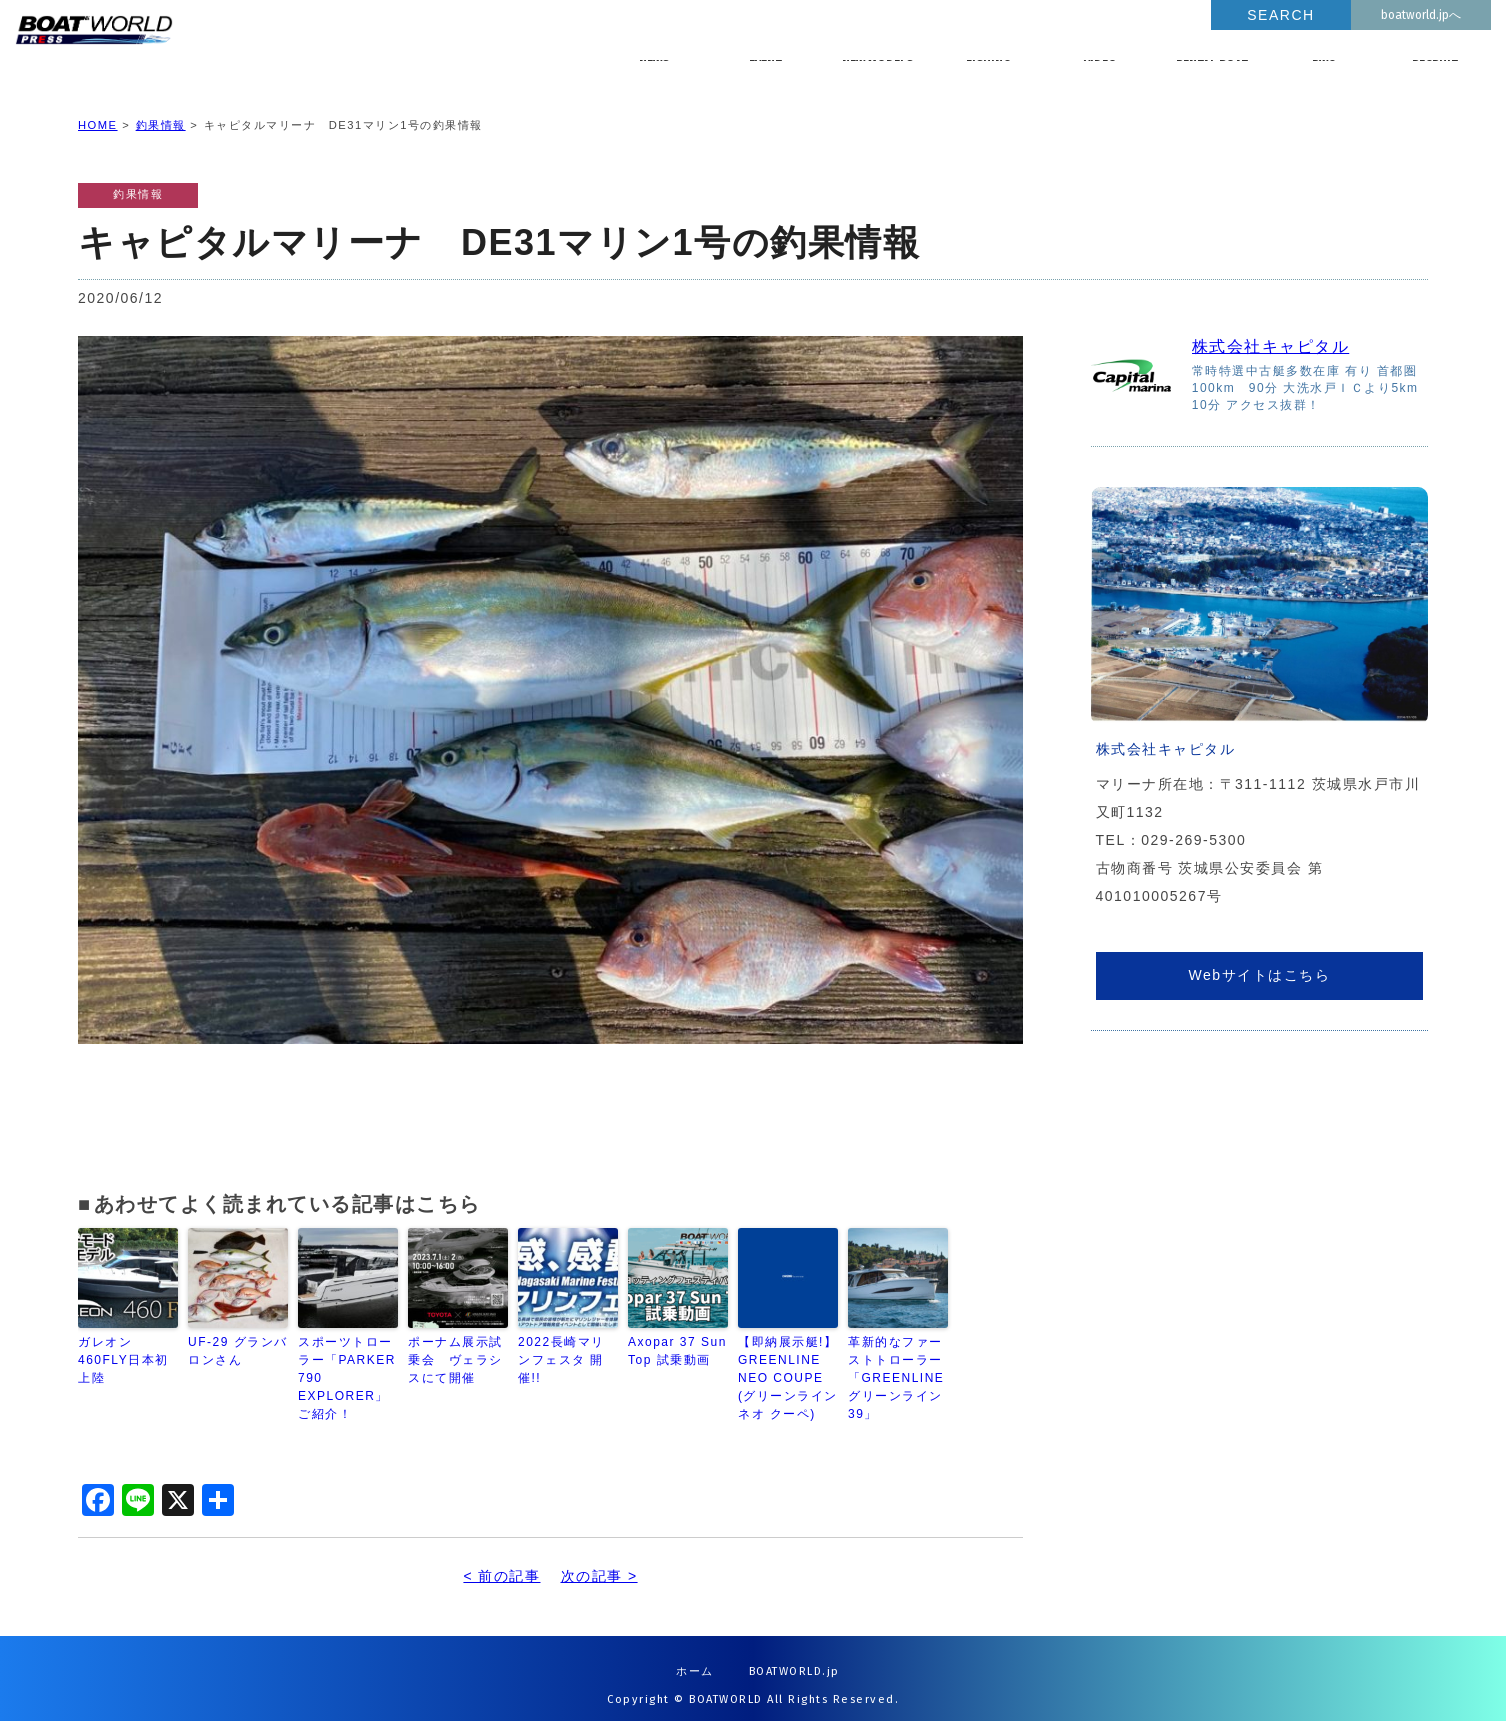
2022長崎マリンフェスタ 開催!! (561, 1345)
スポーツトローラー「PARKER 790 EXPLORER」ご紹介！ (347, 1363)
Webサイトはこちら (1259, 959)
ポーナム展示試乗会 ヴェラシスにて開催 (455, 1345)
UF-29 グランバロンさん (238, 1336)
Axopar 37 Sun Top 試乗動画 (677, 1336)
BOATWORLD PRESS (241, 50)
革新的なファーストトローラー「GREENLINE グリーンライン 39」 (896, 1363)
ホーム (695, 1656)
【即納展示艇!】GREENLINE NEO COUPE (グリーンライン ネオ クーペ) (788, 1363)
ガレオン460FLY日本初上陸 (123, 1345)
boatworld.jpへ (1421, 15)
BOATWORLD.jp (794, 1656)
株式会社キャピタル (1271, 330)
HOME (98, 109)
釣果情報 (161, 109)
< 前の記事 (501, 1561)
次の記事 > (599, 1561)
